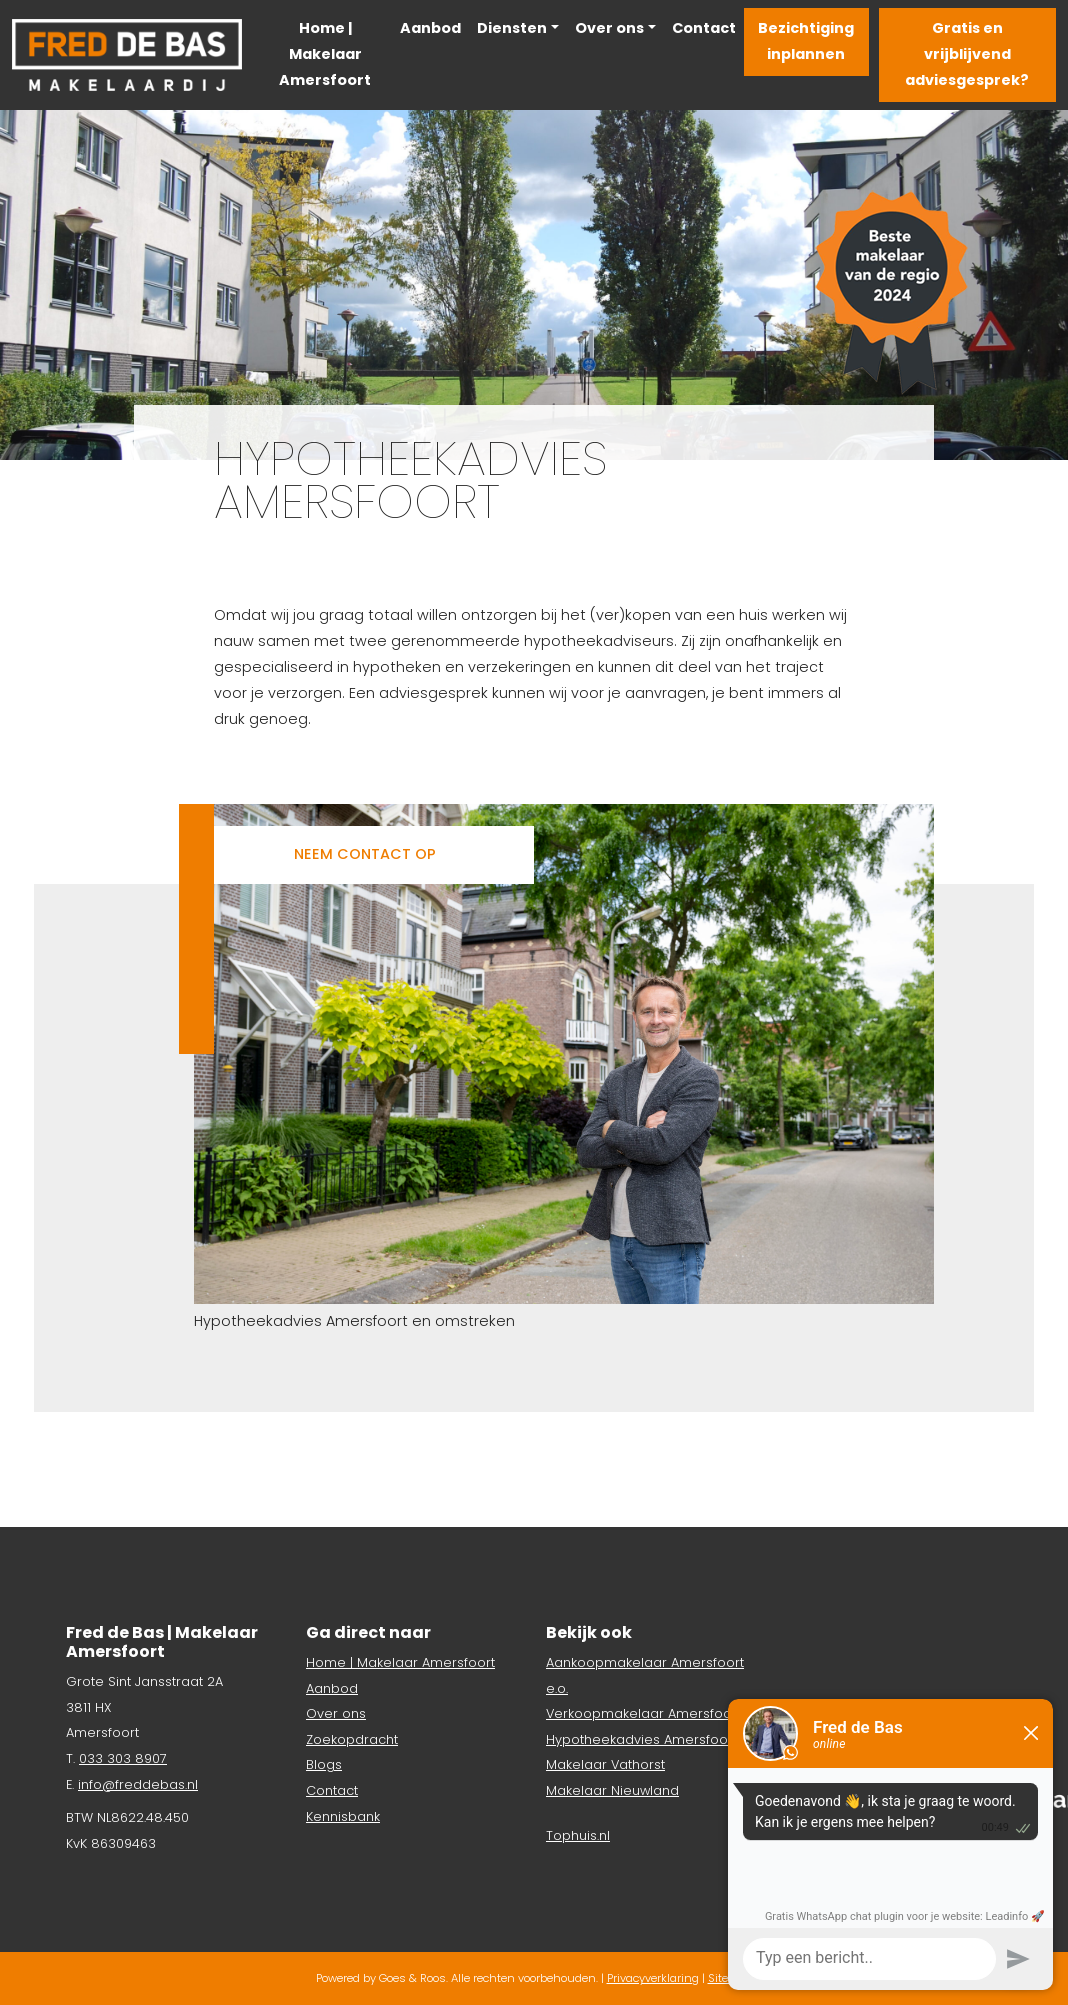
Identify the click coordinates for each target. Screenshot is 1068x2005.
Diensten (512, 28)
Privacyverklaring (653, 1978)
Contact (704, 28)
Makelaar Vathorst (605, 1764)
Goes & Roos (412, 1978)
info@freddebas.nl (138, 1784)
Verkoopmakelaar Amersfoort (643, 1713)
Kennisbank (343, 1816)
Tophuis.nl (578, 1835)
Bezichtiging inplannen (806, 41)
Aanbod (430, 28)
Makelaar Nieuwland (612, 1790)
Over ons (609, 28)
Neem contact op (365, 854)
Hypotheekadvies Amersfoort (641, 1739)
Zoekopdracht (352, 1739)
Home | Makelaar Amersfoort (325, 54)
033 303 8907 (123, 1758)
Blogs (324, 1764)
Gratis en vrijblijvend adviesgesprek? (967, 54)
